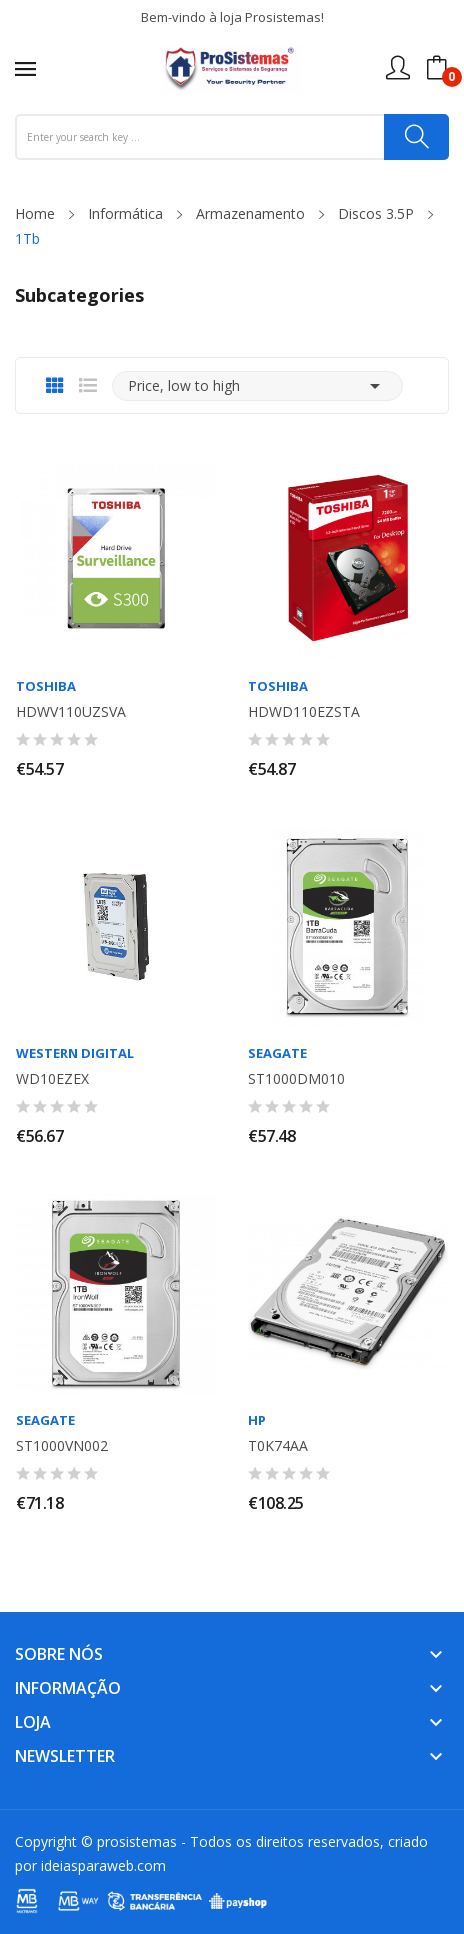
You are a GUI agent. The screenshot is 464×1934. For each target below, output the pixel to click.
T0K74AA (278, 1446)
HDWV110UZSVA (71, 712)
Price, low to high (257, 386)
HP (257, 1420)
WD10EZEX (52, 1079)
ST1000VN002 (62, 1446)
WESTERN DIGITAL (75, 1053)
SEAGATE (277, 1053)
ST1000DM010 (296, 1079)
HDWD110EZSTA (304, 712)
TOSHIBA (46, 686)
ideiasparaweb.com (103, 1865)
